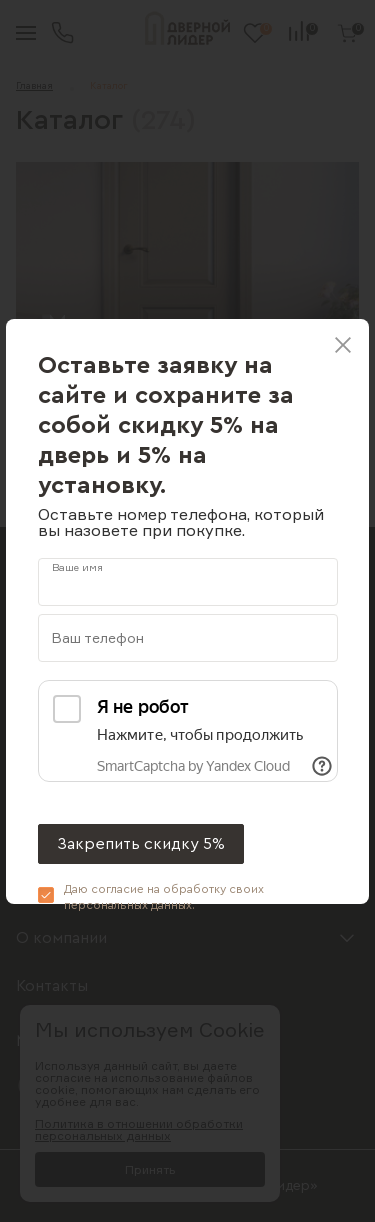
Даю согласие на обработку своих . (164, 897)
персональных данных (128, 905)
